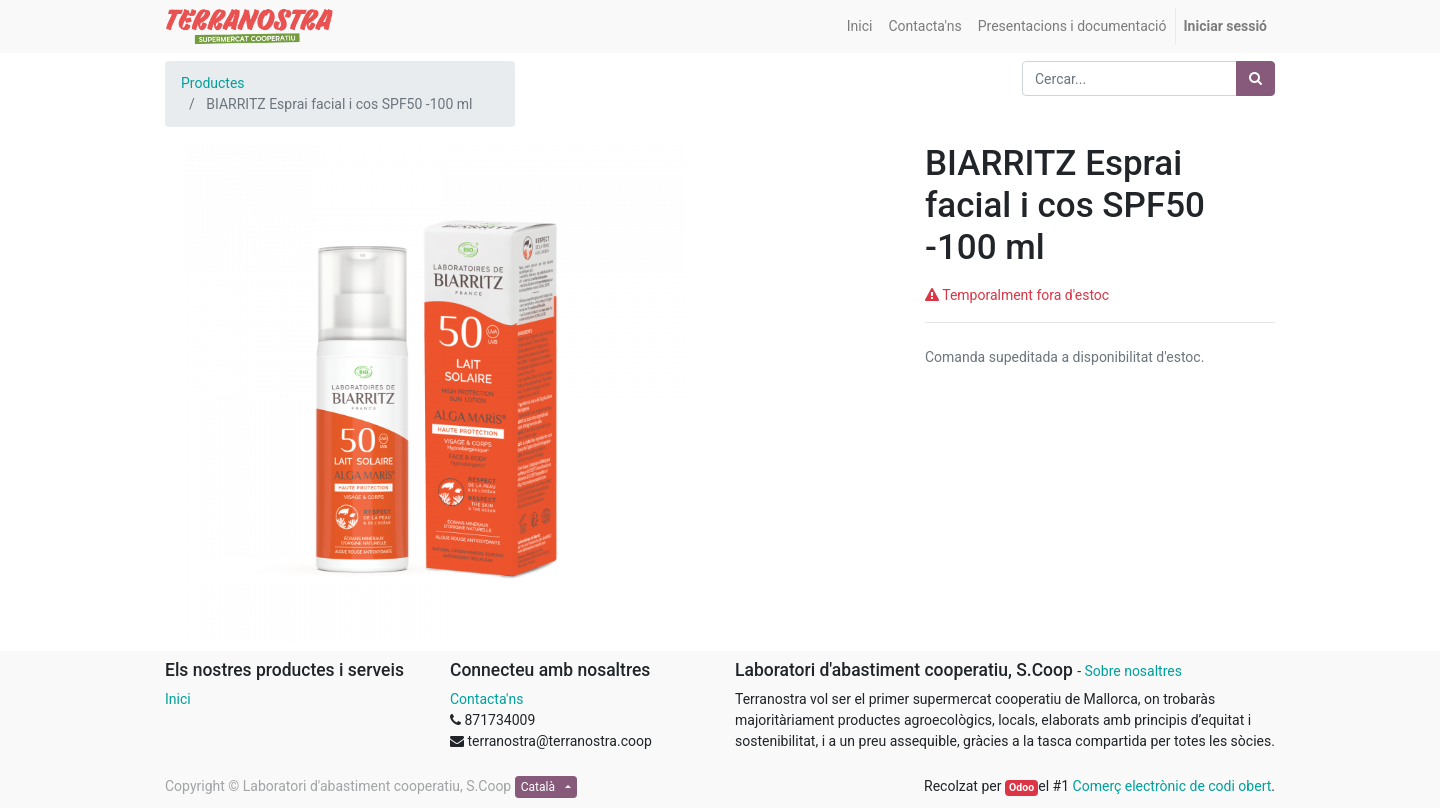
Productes (213, 83)
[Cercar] (1255, 78)
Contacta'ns (486, 699)
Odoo (1021, 787)
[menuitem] (860, 26)
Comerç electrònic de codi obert (1172, 786)
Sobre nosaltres (1132, 671)
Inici (178, 699)
